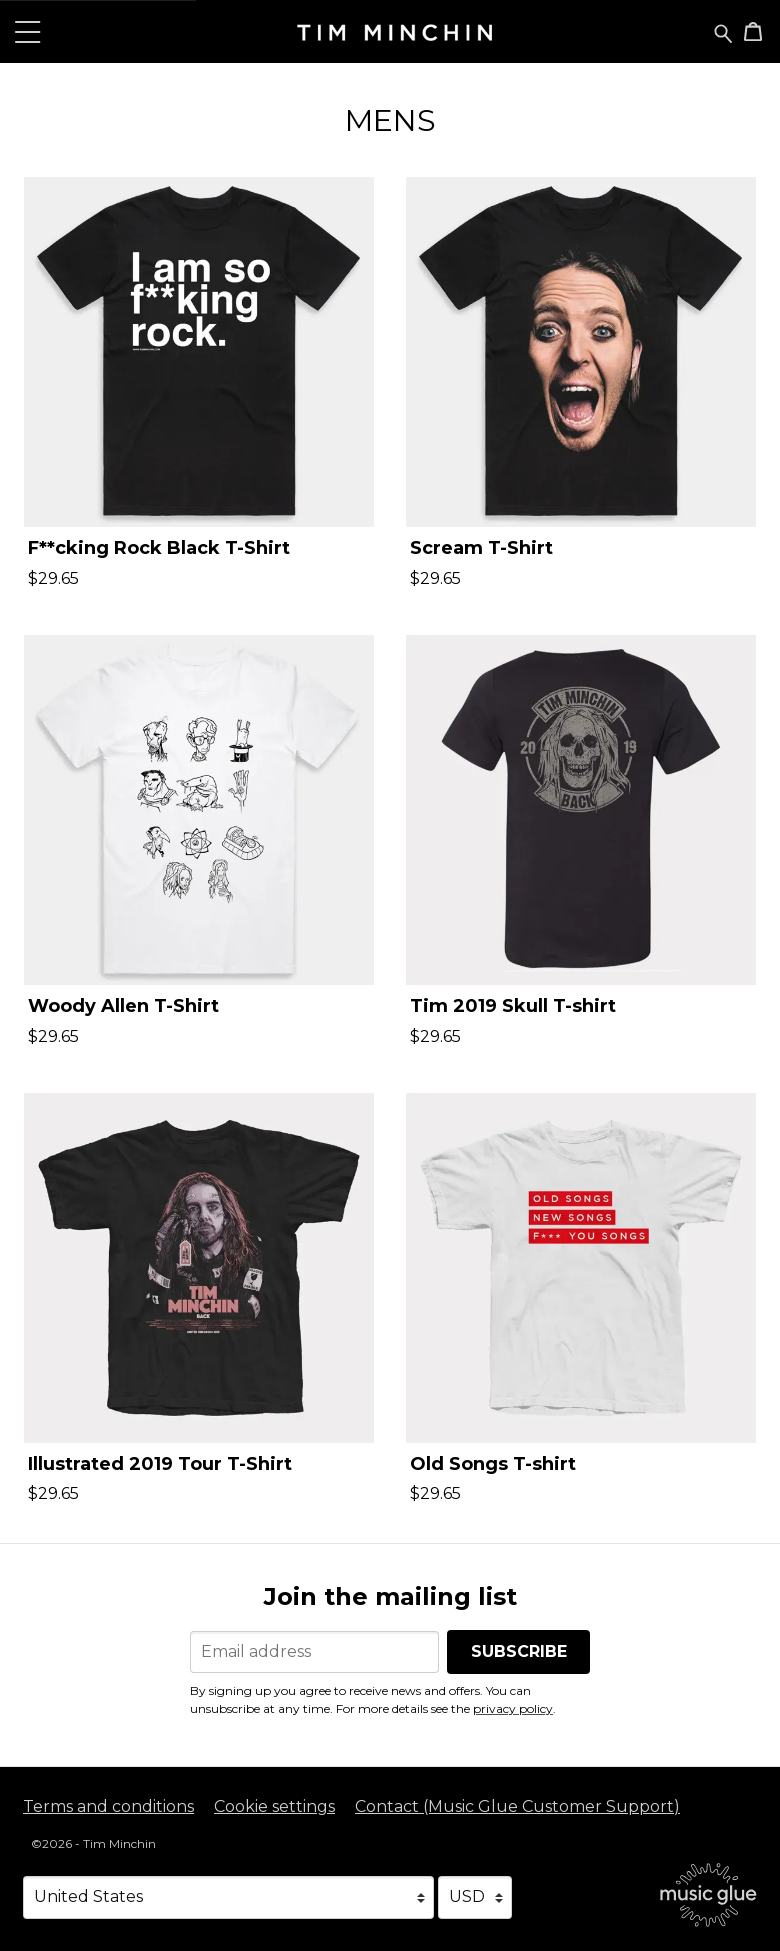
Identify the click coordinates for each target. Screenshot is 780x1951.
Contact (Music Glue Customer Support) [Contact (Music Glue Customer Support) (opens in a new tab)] (517, 1806)
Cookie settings (274, 1806)
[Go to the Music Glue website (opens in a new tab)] (708, 1895)
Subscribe (519, 1651)
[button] (28, 31)
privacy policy (513, 1708)
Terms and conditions (108, 1806)
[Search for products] (723, 32)
